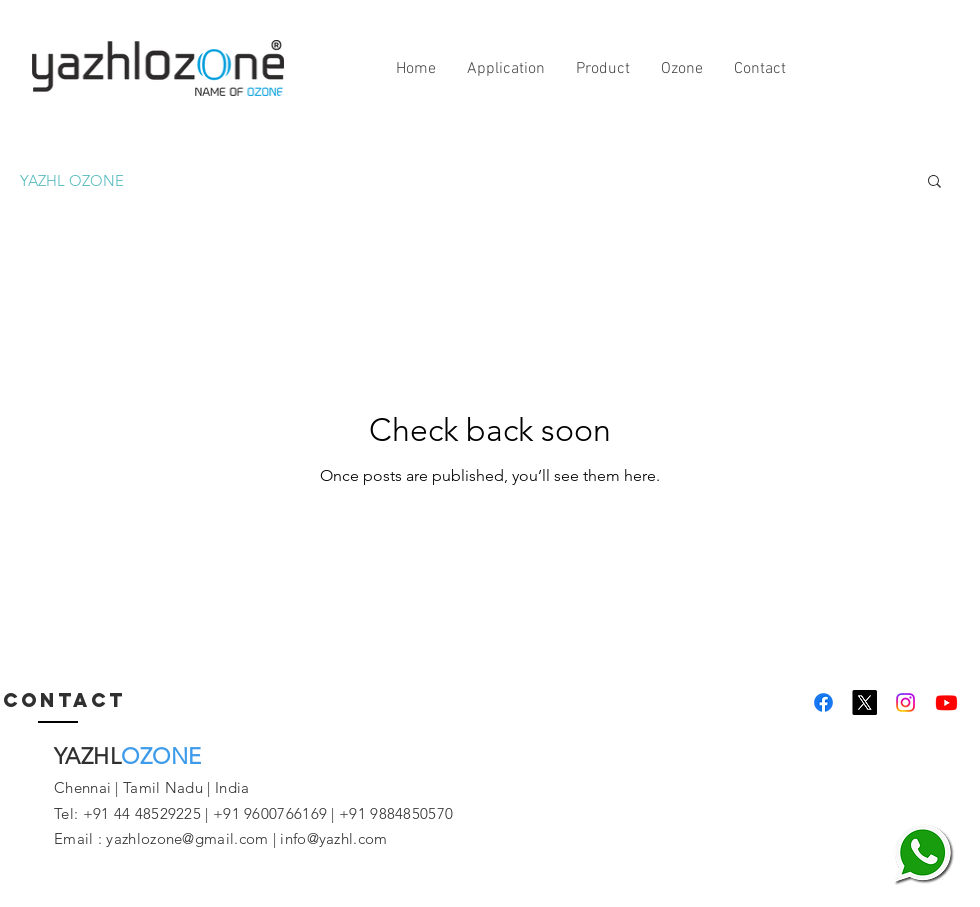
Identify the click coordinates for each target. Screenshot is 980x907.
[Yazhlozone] (823, 702)
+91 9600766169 (270, 813)
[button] (934, 182)
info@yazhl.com (333, 838)
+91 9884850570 (394, 813)
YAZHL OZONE (72, 180)
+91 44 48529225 (142, 813)
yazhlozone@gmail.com (187, 838)
